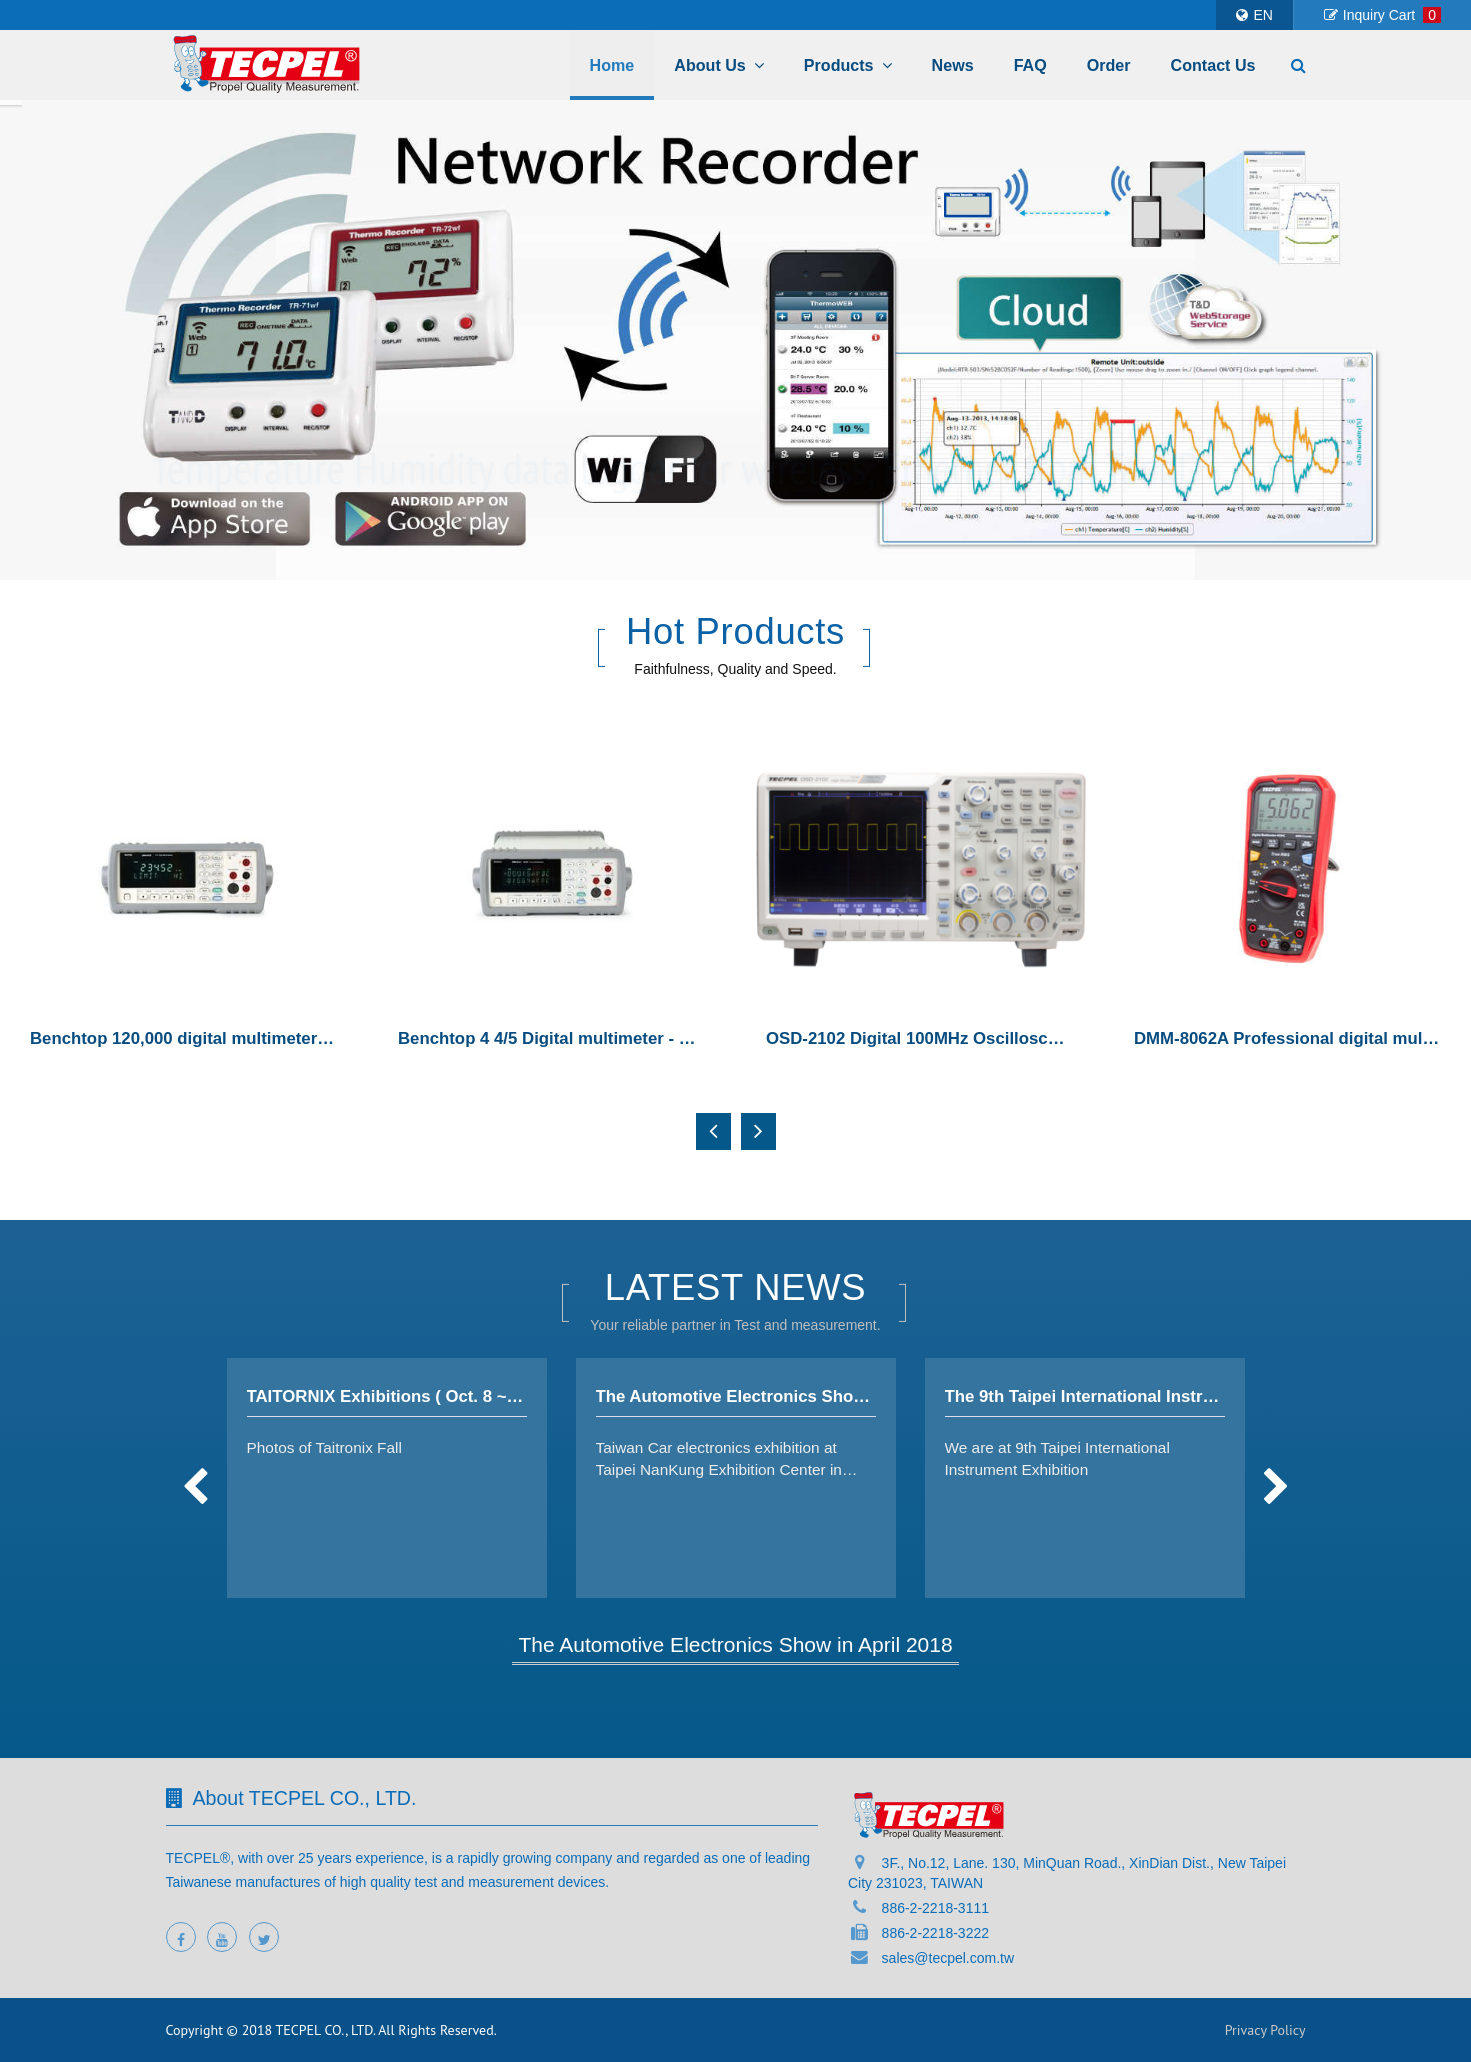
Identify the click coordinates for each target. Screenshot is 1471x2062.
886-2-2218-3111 (935, 1908)
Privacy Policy (1265, 2030)
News (953, 65)
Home (612, 65)
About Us (719, 65)
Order (1109, 65)
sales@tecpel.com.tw (948, 1958)
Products (848, 65)
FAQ (1030, 65)
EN (1254, 15)
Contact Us (1213, 65)
